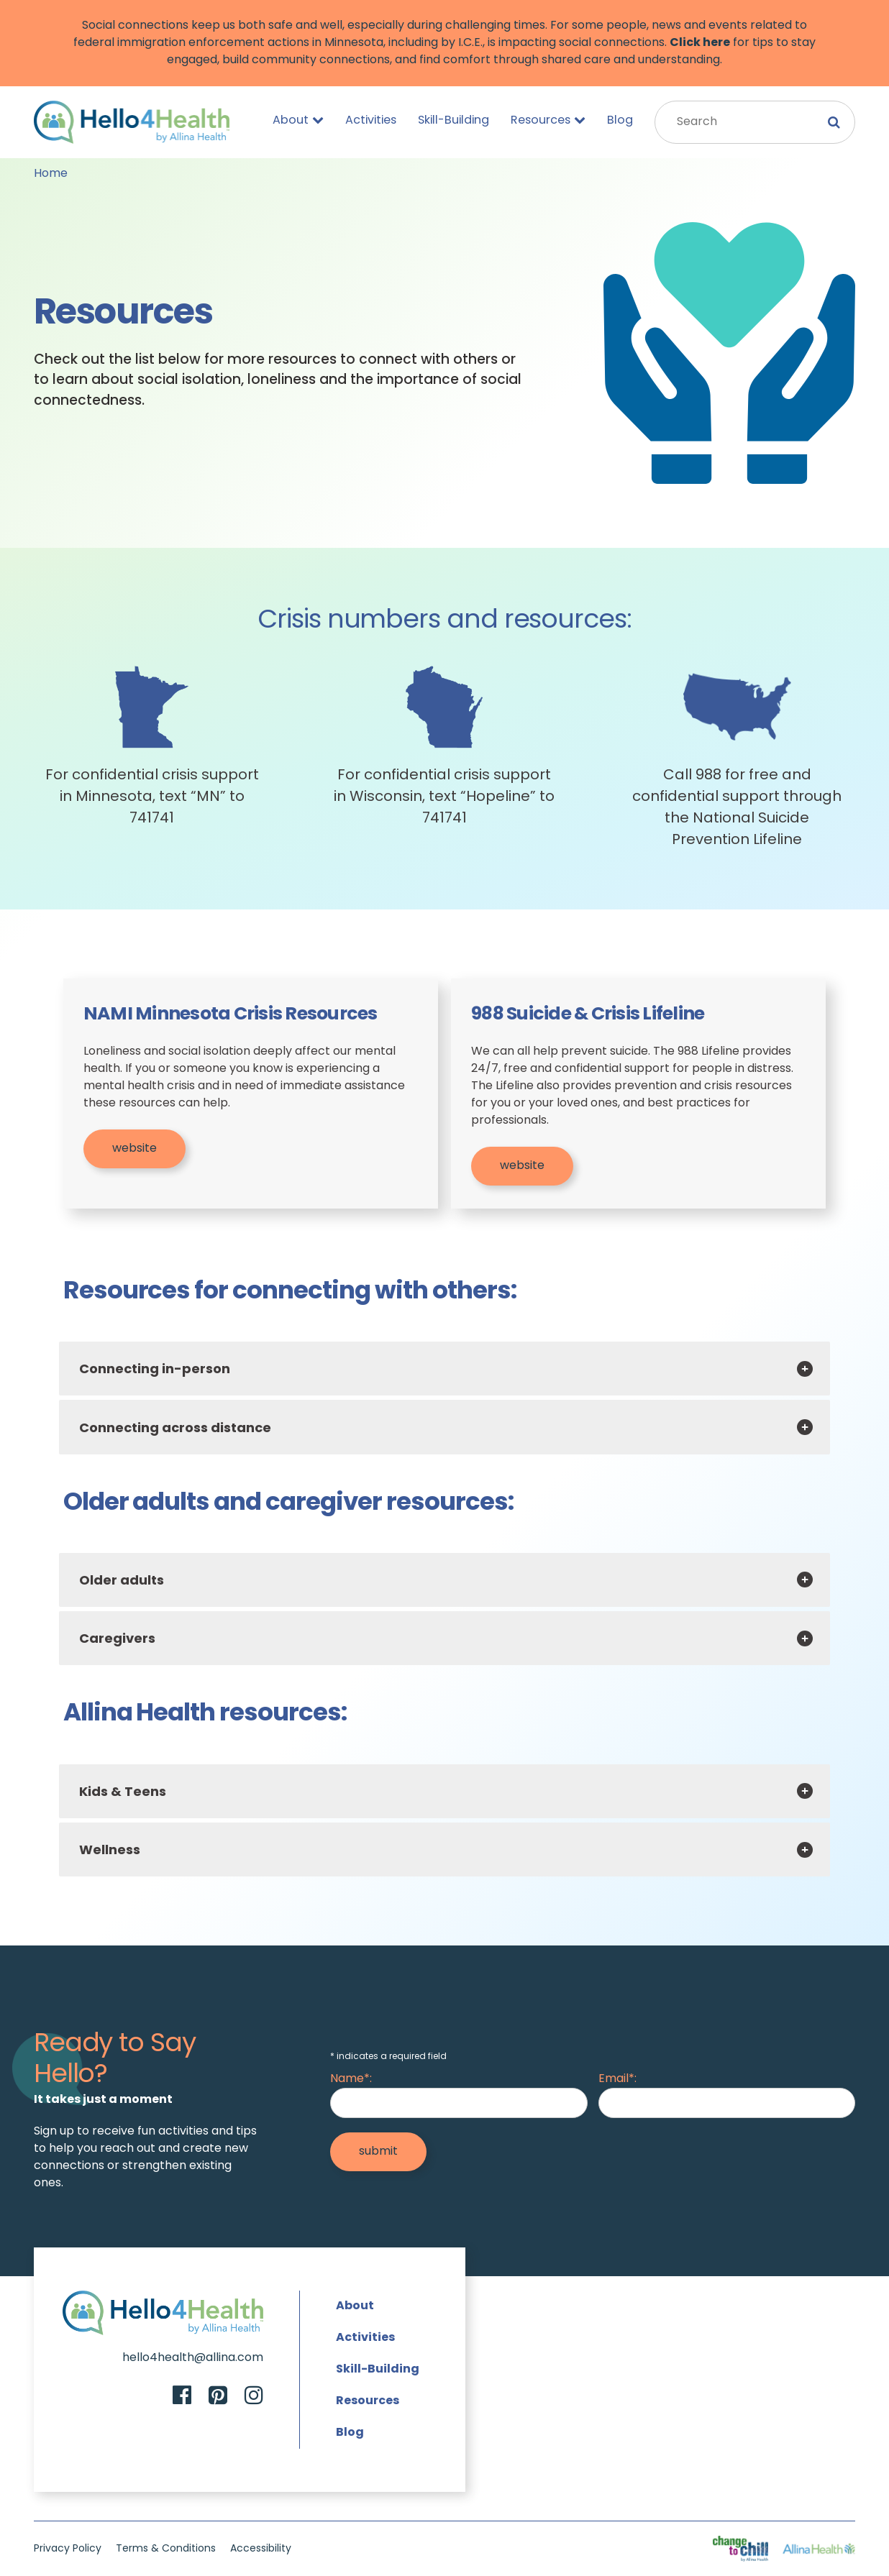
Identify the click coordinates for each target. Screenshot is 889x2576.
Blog (620, 121)
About (298, 120)
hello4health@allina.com (192, 2358)
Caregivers (117, 1639)
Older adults (121, 1581)
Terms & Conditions (166, 2549)
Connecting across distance (175, 1429)
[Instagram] (254, 2397)
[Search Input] (755, 122)
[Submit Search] (833, 122)
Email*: (617, 2079)
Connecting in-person (154, 1370)
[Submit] (378, 2151)
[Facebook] (182, 2397)
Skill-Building (453, 121)
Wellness (109, 1851)
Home (51, 174)
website (134, 1149)
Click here (700, 43)
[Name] (459, 2103)
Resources (548, 120)
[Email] (727, 2103)
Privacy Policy (67, 2549)
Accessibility (260, 2549)
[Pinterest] (218, 2397)
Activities (370, 121)
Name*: (351, 2079)
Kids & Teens (122, 1793)
